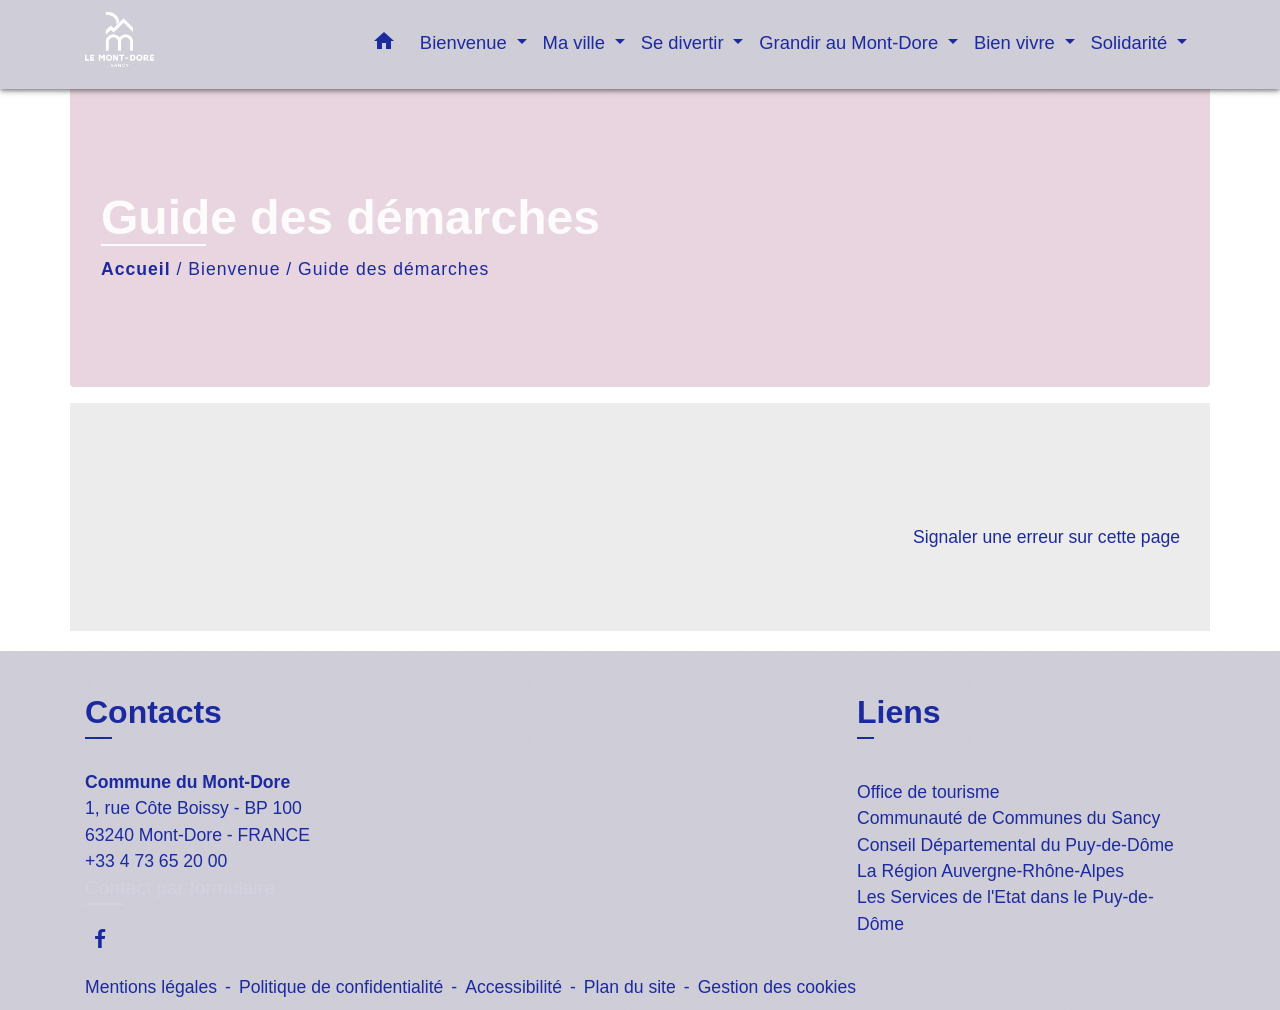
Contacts (153, 712)
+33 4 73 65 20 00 (156, 861)
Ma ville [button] (576, 42)
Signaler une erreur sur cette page (1046, 537)
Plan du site (630, 987)
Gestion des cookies (777, 987)
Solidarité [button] (1132, 42)
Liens (899, 712)
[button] (384, 45)
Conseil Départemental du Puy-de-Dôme (1015, 845)
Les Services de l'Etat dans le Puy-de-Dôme (1005, 910)
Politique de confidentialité (341, 987)
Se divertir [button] (685, 42)
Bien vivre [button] (1017, 42)
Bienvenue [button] (466, 42)
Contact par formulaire (180, 887)
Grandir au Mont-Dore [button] (851, 42)
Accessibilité (513, 987)
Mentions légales (151, 987)
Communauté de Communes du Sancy (1008, 818)
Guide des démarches (393, 269)
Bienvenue (234, 269)
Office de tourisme (928, 792)
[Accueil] (210, 44)
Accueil (136, 269)
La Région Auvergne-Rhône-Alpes (990, 871)
